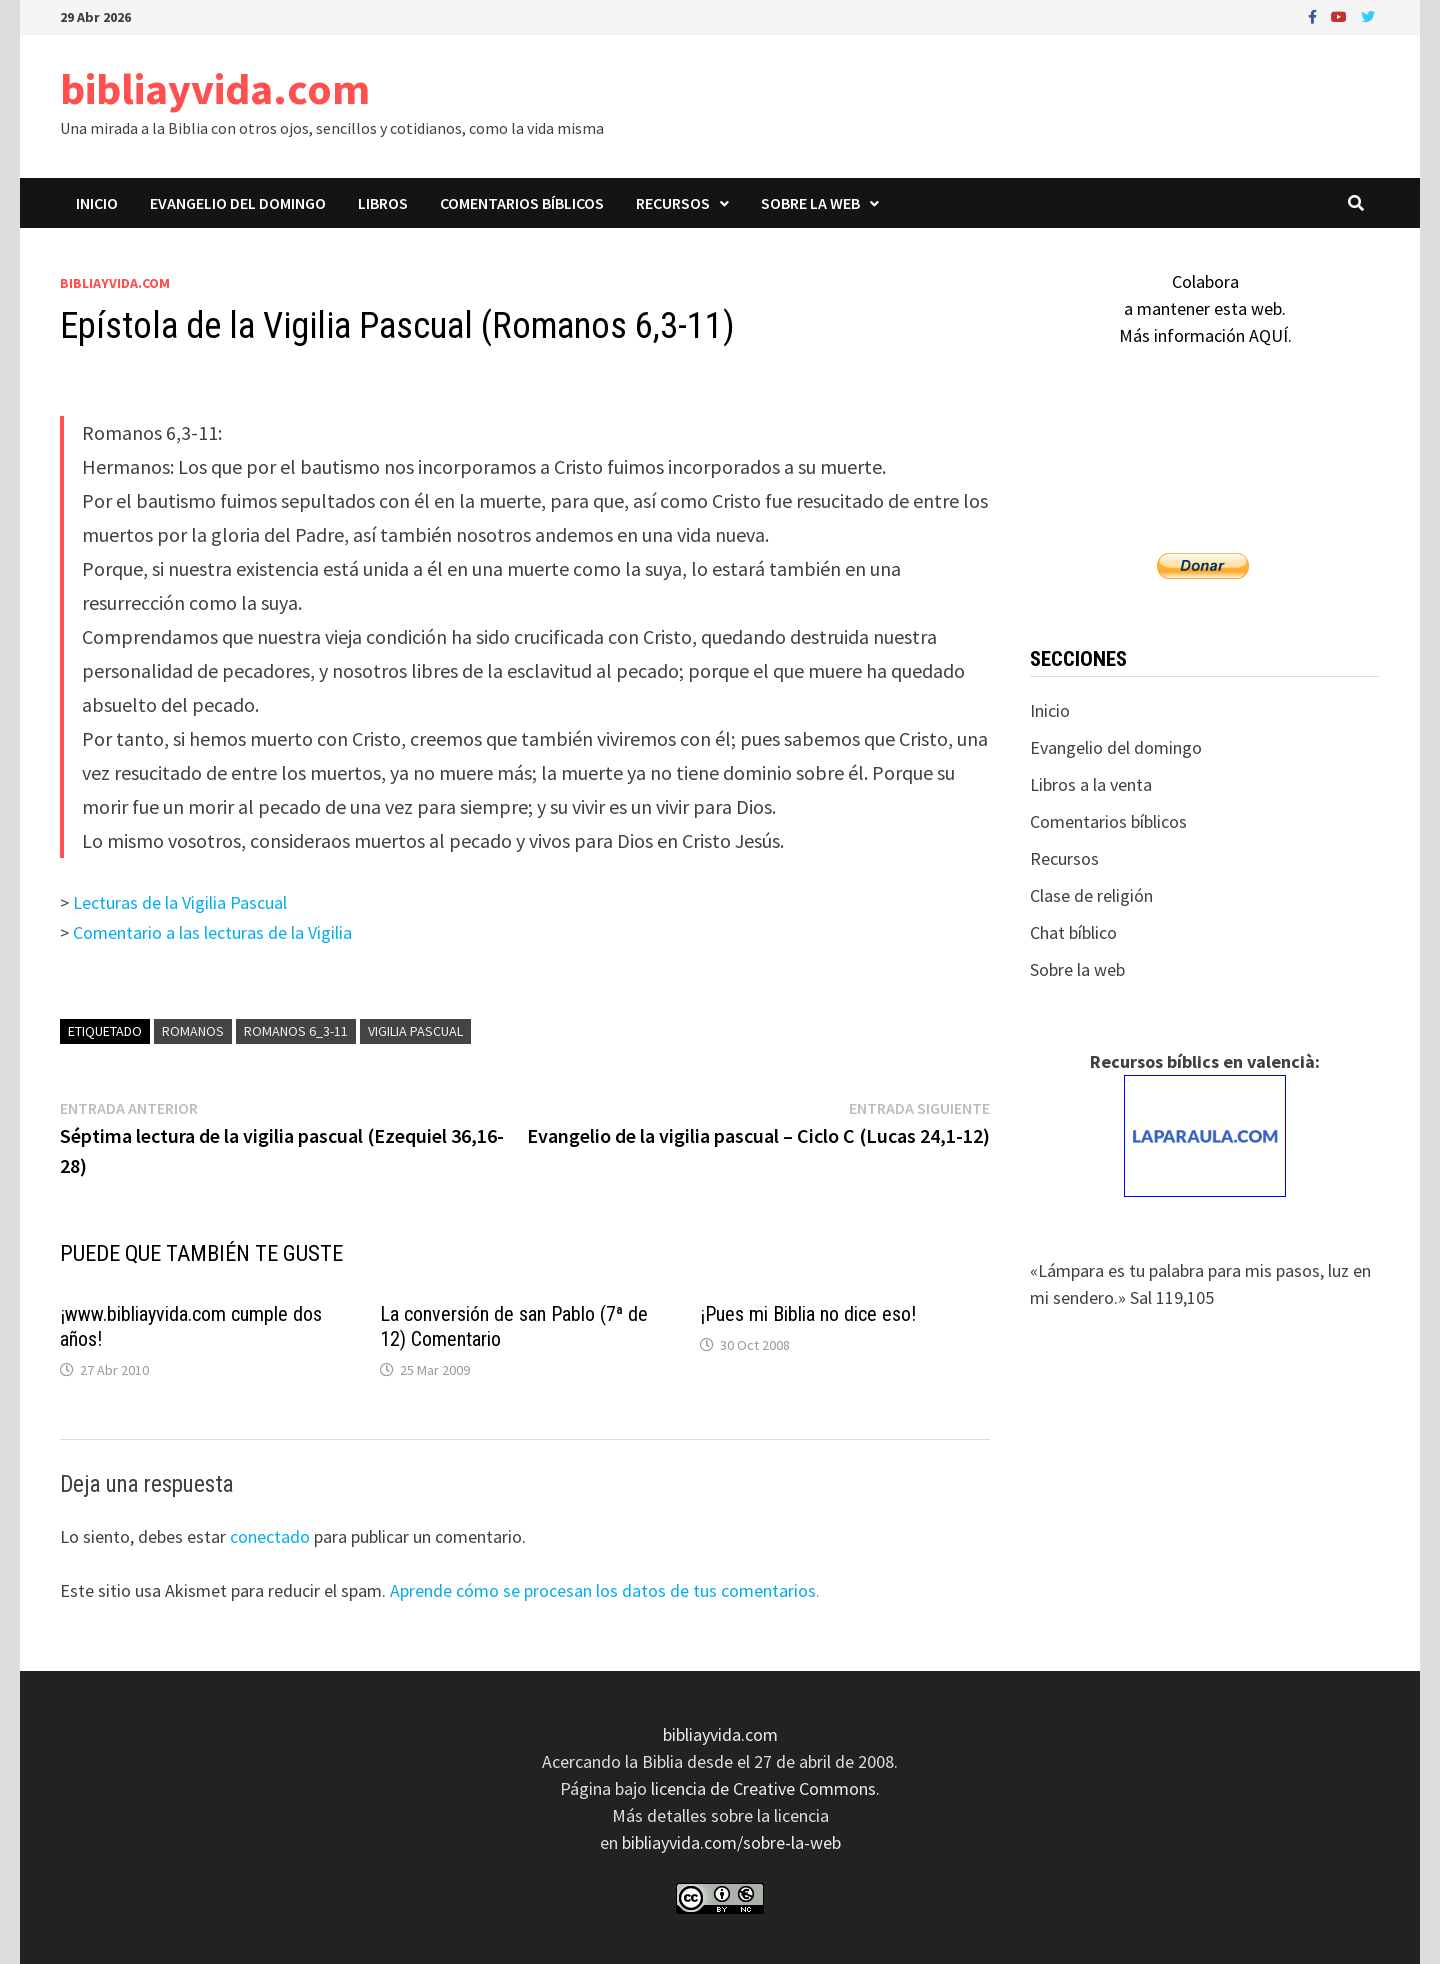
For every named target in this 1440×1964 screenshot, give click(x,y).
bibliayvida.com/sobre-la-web (731, 1842)
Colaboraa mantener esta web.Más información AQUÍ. (1205, 308)
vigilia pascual (415, 1031)
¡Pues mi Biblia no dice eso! (808, 1314)
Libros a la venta (1091, 784)
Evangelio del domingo (238, 203)
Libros (383, 203)
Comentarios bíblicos (522, 203)
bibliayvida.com (215, 88)
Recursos (673, 203)
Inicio (97, 203)
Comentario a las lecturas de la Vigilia (212, 932)
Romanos (193, 1031)
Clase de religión (1091, 895)
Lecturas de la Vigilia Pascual (180, 902)
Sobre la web (810, 203)
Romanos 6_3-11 (296, 1031)
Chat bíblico (1073, 932)
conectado (270, 1536)
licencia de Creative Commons (763, 1788)
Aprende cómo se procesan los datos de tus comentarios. (605, 1590)
